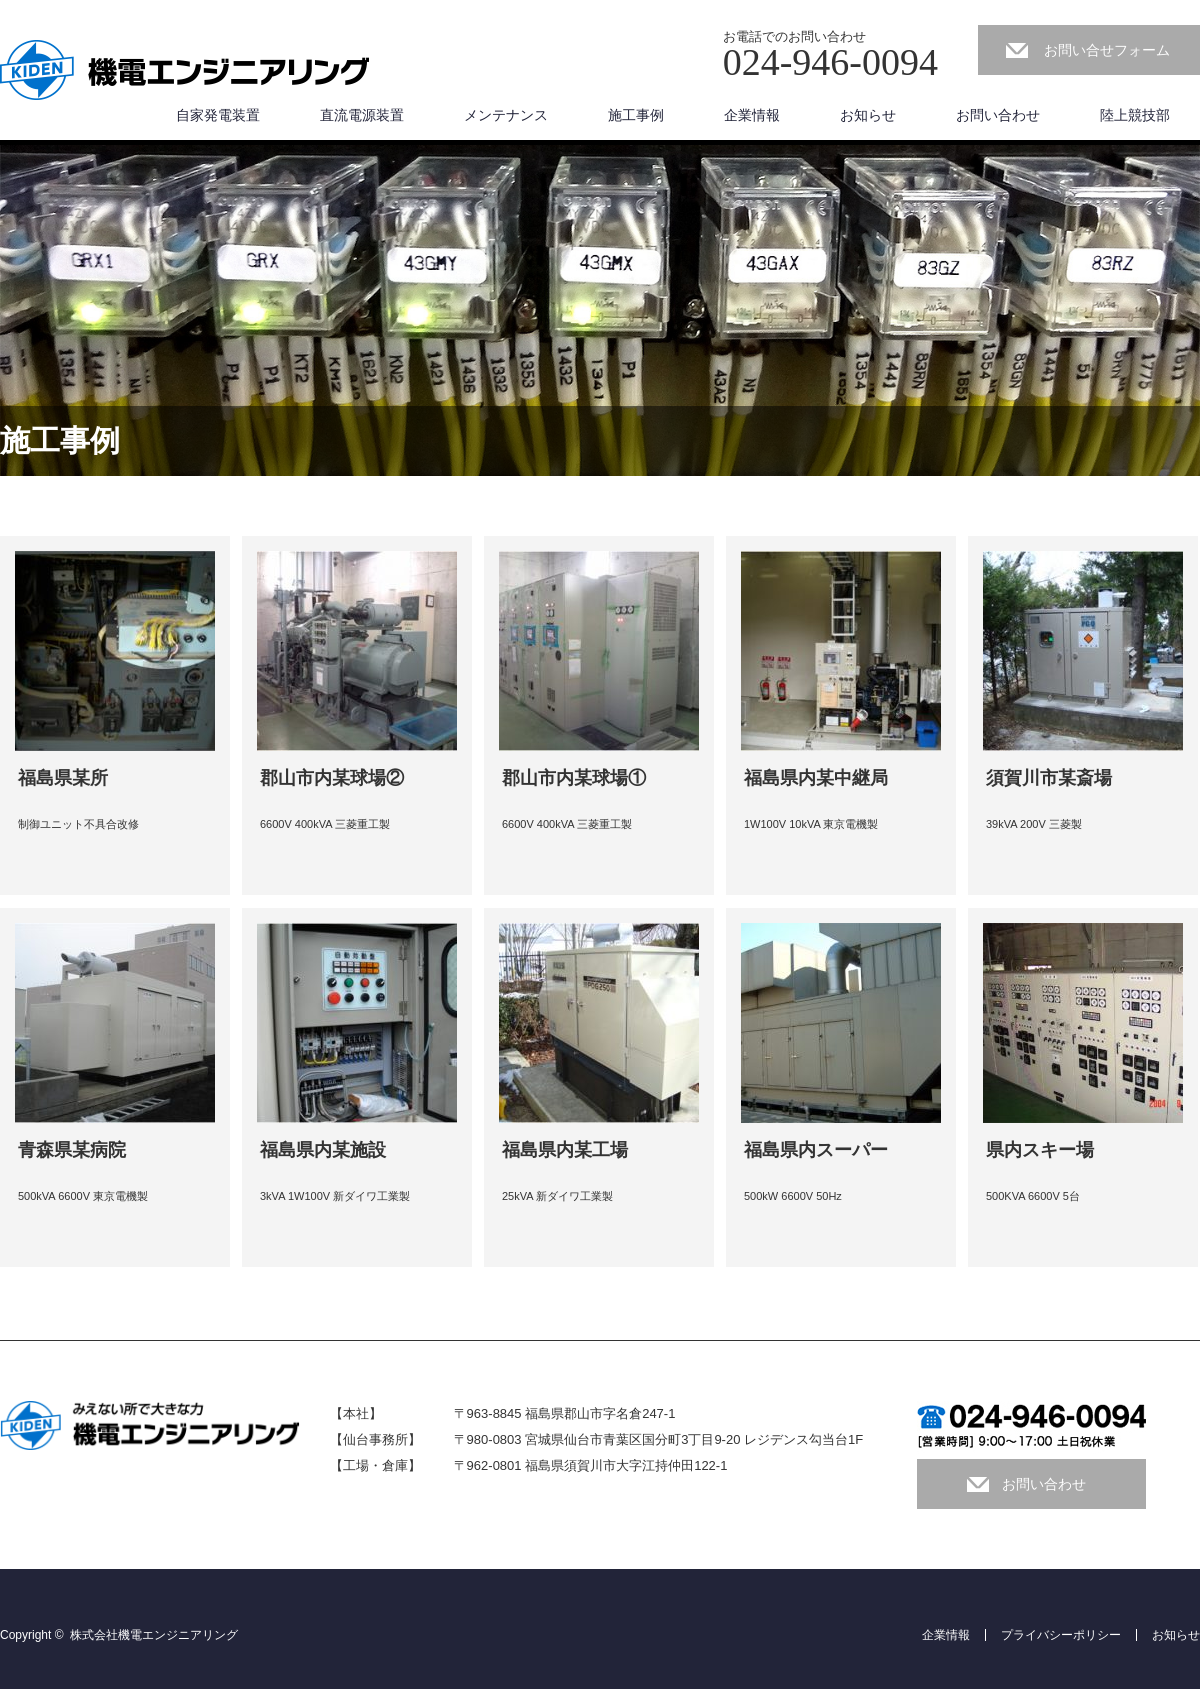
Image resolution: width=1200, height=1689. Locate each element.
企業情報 (752, 115)
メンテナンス (506, 115)
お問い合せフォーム (1107, 50)
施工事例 (636, 115)
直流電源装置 (362, 115)
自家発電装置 (218, 115)
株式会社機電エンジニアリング (154, 1635)
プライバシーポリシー (1061, 1635)
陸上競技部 (1135, 115)
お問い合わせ (998, 115)
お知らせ (868, 115)
